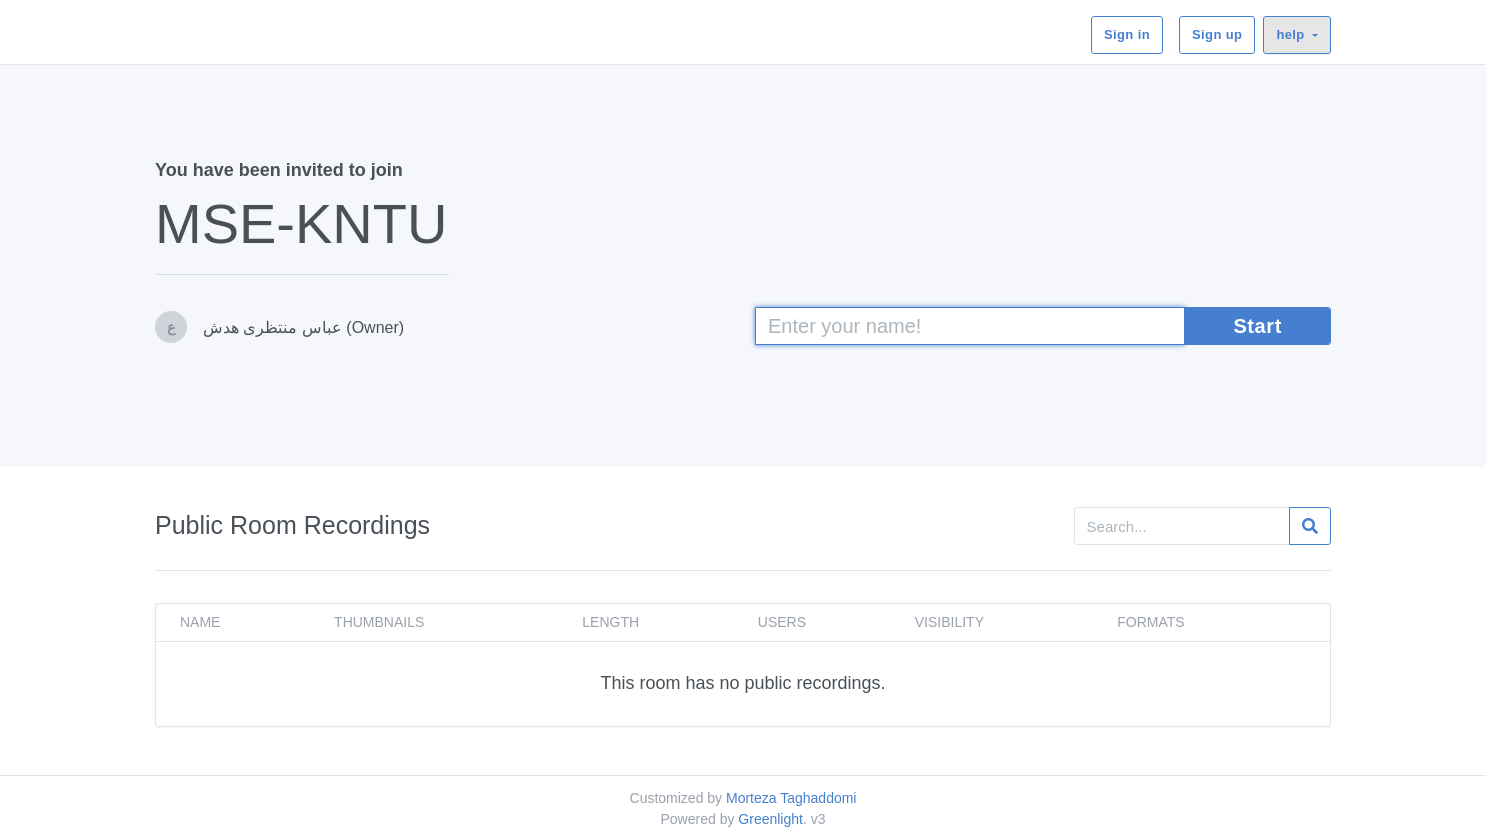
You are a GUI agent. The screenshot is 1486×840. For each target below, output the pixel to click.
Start (1257, 326)
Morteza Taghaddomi (791, 798)
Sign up (1217, 34)
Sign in (1127, 34)
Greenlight (770, 819)
